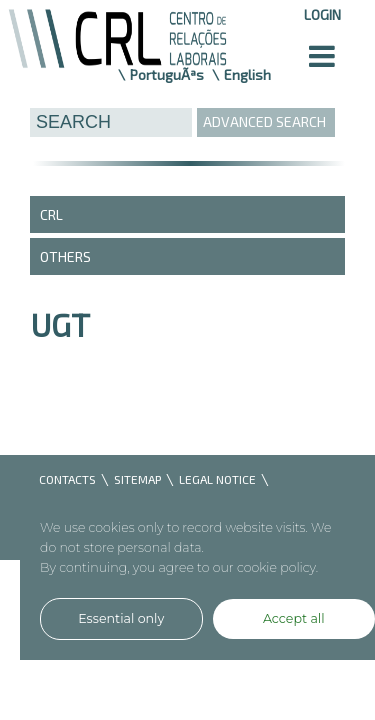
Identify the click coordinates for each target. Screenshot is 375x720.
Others (65, 256)
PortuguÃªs (167, 74)
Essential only (121, 618)
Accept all (294, 618)
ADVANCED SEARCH (264, 121)
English (247, 74)
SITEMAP (137, 479)
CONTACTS (67, 479)
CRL (51, 214)
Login (322, 14)
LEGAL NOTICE (217, 479)
